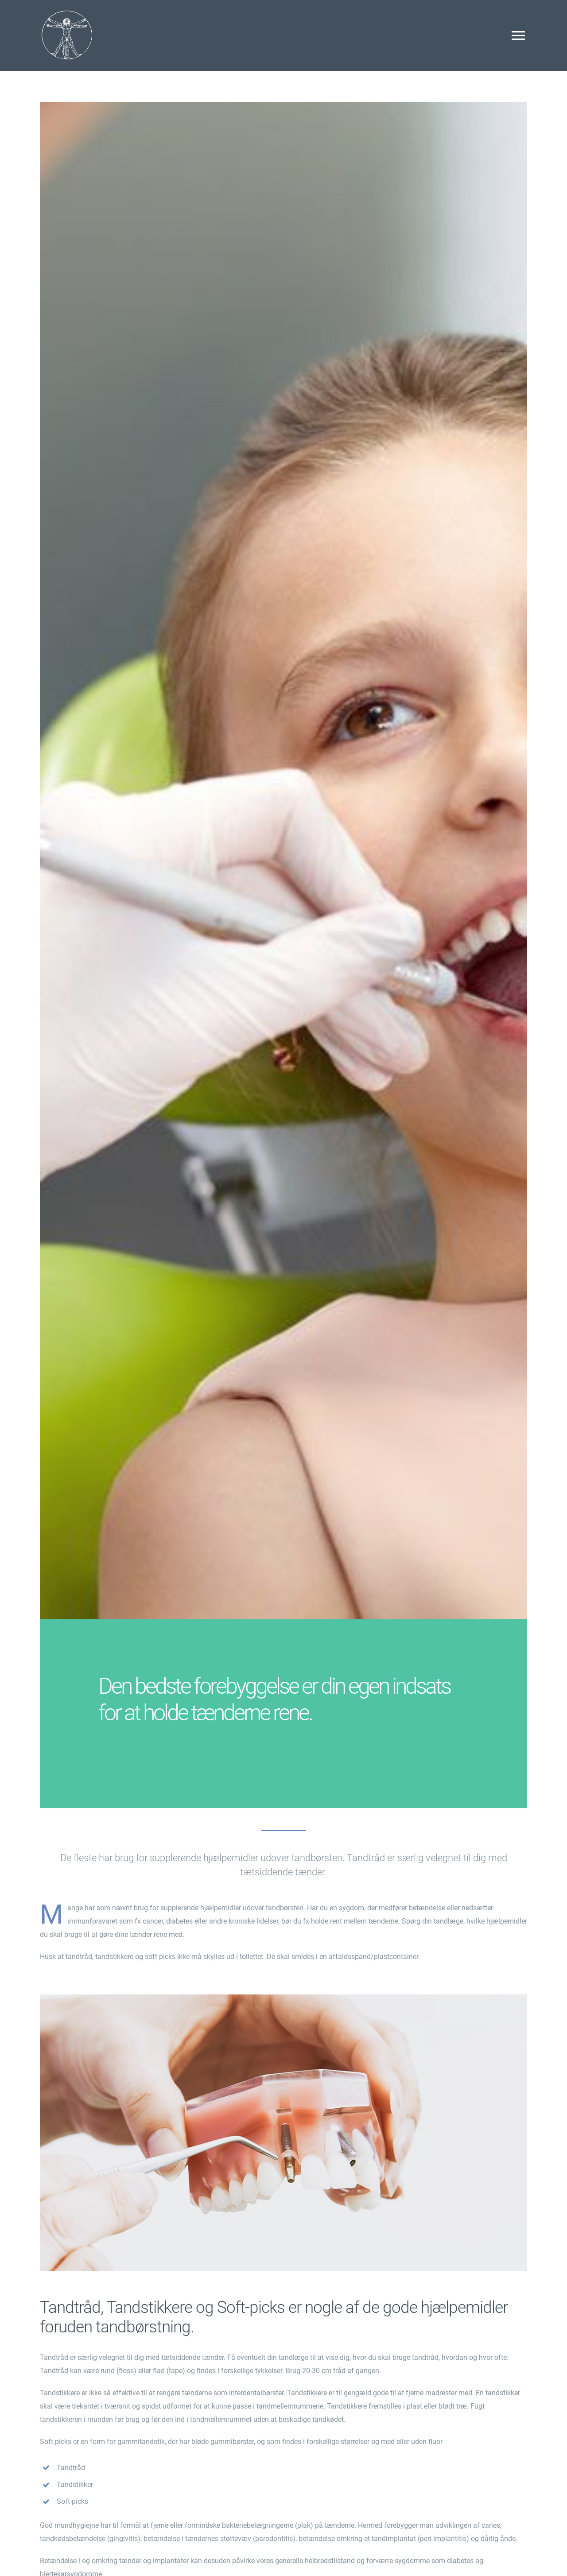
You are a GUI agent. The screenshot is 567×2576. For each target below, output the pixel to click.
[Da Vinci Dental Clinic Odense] (66, 12)
